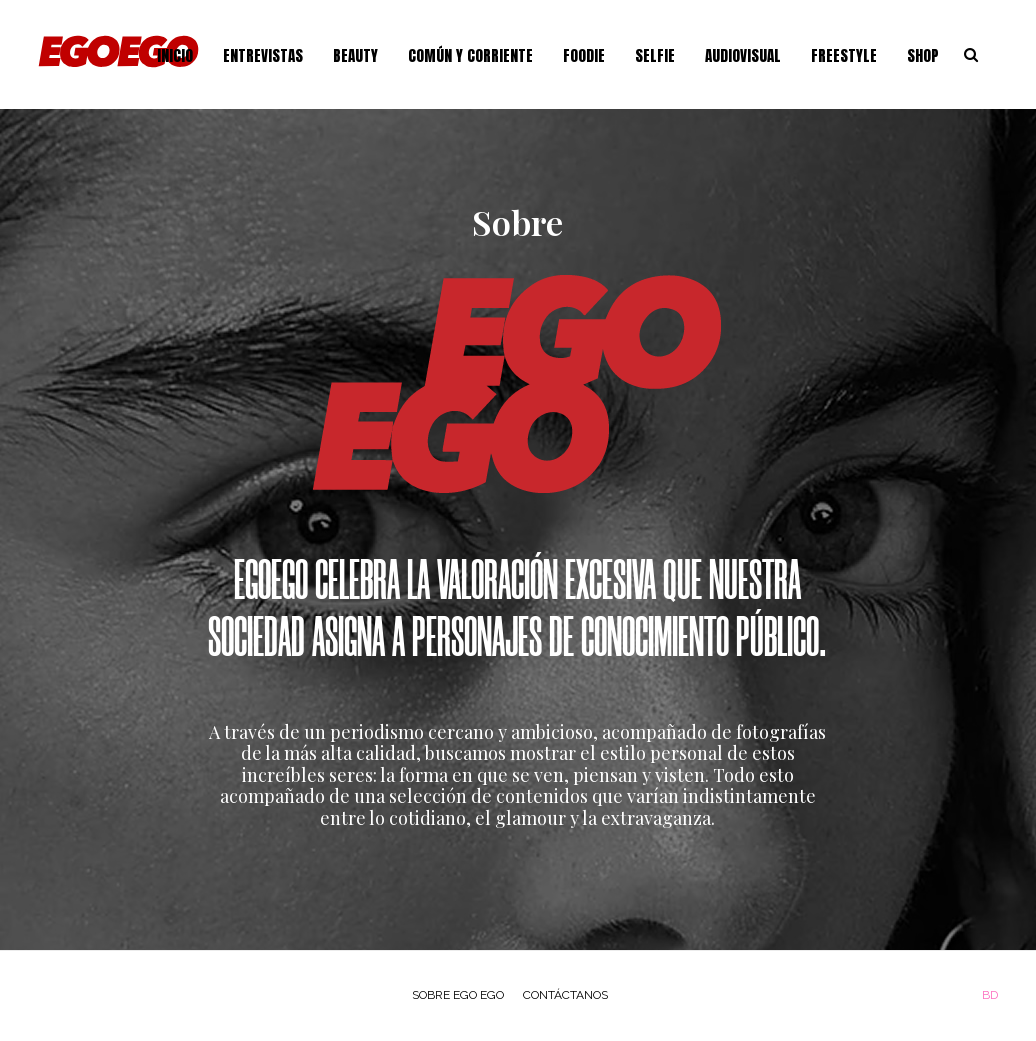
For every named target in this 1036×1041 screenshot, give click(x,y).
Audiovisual (743, 55)
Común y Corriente (470, 55)
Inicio (175, 55)
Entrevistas (263, 55)
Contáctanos (565, 995)
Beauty (355, 55)
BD (990, 995)
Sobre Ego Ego (458, 995)
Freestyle (844, 55)
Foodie (584, 55)
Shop (923, 55)
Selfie (655, 55)
